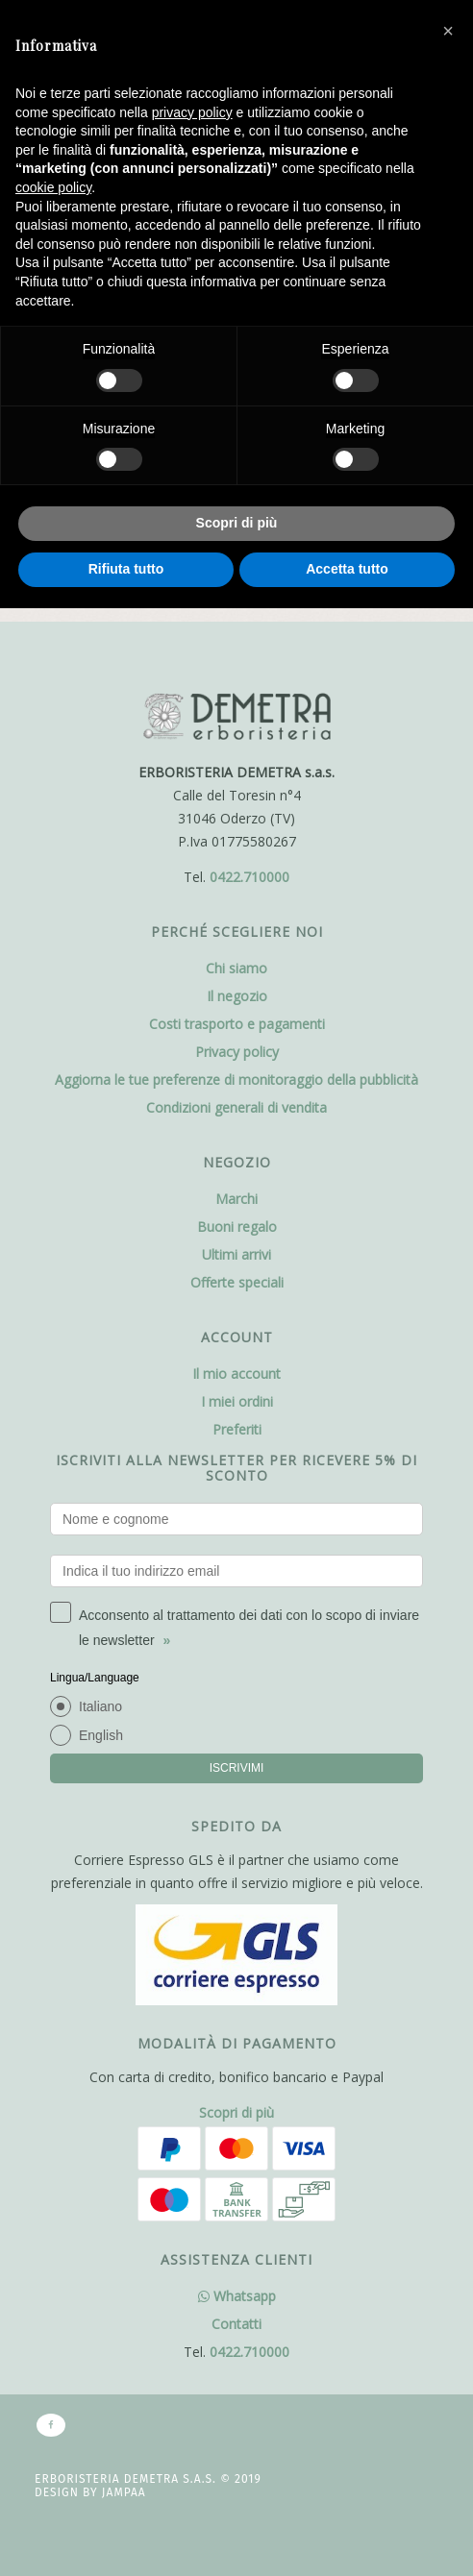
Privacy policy (237, 1052)
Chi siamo (236, 968)
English (101, 1735)
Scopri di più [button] (237, 522)
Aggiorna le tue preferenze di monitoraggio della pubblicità (236, 1079)
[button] (448, 30)
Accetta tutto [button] (347, 569)
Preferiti (236, 1429)
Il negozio (237, 996)
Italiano (100, 1706)
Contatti (236, 2324)
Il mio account (236, 1373)
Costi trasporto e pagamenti (237, 1024)
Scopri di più (236, 2112)
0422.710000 (249, 877)
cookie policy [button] (53, 187)
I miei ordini (237, 1401)
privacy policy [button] (192, 112)
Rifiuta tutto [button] (126, 569)
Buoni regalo (237, 1226)
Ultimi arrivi (236, 1254)
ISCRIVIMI (237, 1768)
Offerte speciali (237, 1282)
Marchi (236, 1199)
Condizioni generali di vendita (236, 1107)
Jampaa (124, 2492)
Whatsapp (237, 2296)
